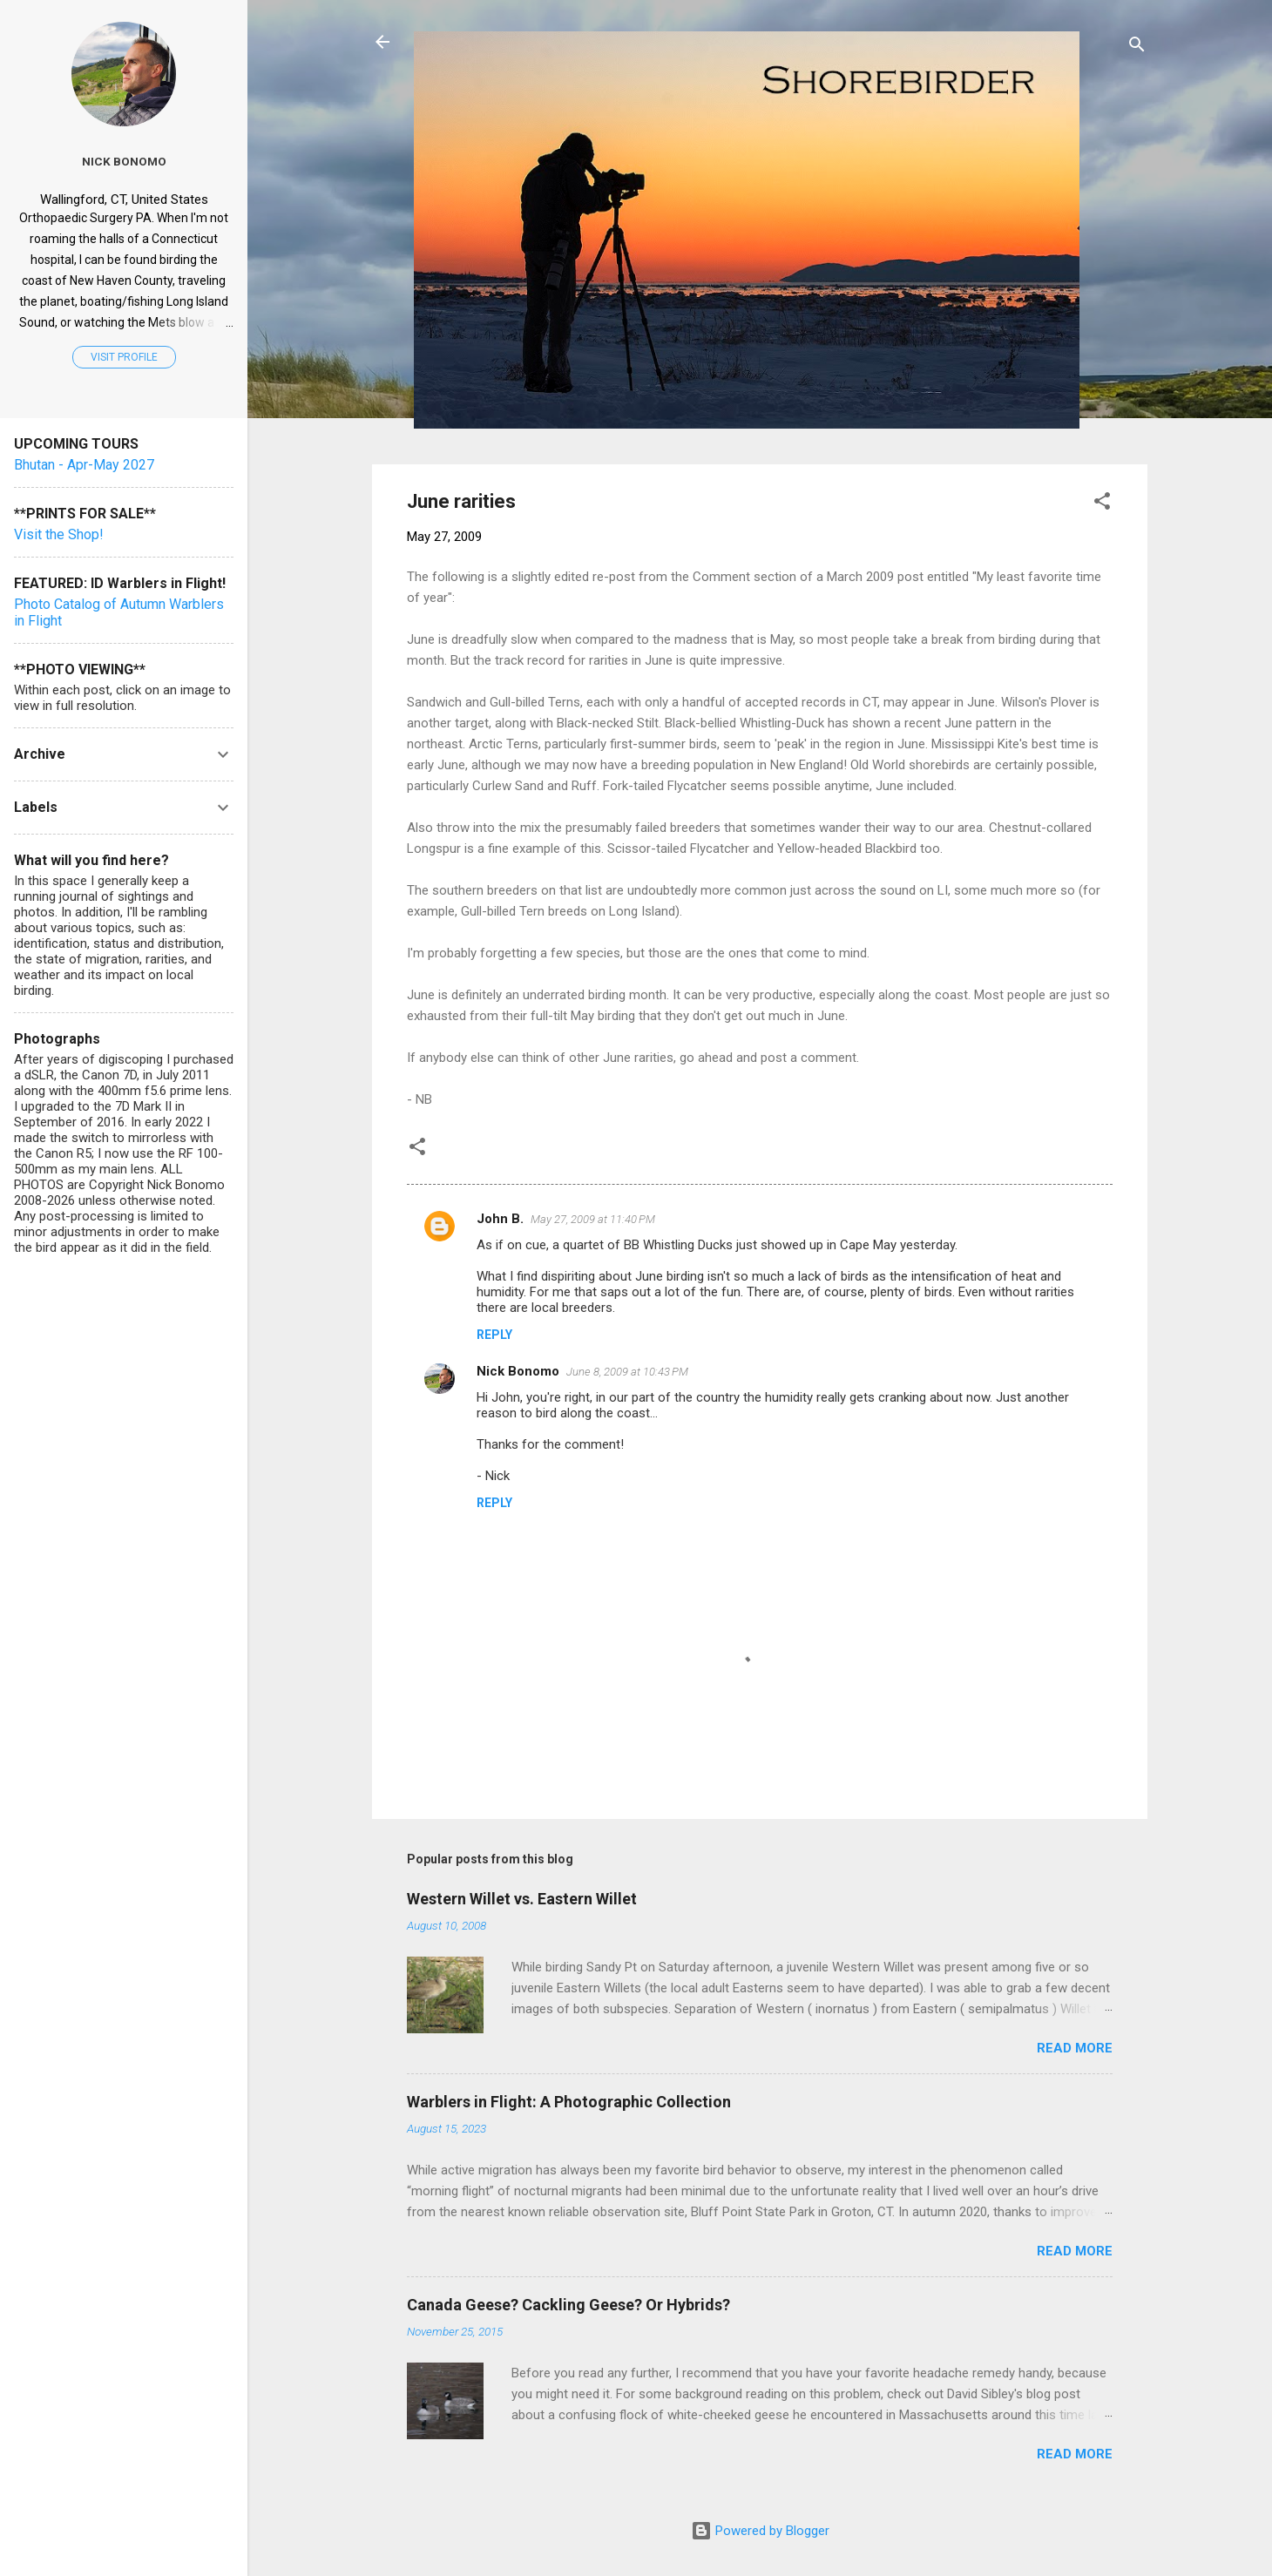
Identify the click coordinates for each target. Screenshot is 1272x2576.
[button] (1102, 503)
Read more (1075, 2048)
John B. (500, 1219)
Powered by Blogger (760, 2531)
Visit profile (124, 357)
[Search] (1137, 47)
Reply (494, 1335)
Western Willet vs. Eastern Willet (522, 1899)
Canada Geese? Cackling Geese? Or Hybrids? (568, 2304)
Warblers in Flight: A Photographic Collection (569, 2102)
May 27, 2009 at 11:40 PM (593, 1219)
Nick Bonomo (518, 1371)
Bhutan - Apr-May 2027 (84, 464)
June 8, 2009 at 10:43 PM (627, 1371)
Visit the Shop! (59, 534)
